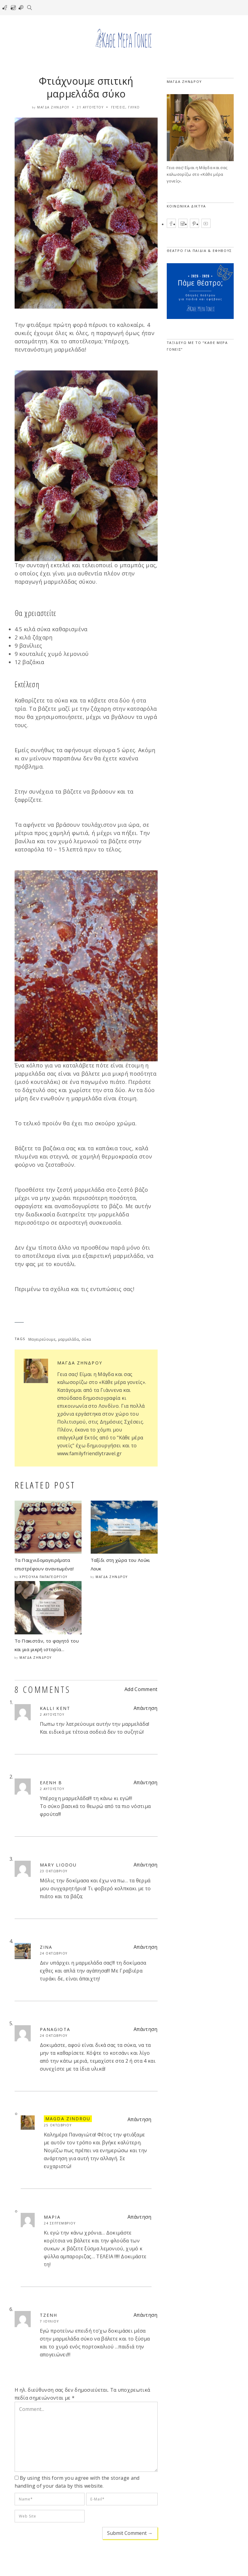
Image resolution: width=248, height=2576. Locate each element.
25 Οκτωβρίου (58, 2125)
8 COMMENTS (43, 1689)
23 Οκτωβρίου (54, 1871)
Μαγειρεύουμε (41, 1339)
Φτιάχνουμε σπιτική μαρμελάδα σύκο (86, 87)
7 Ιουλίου (49, 2321)
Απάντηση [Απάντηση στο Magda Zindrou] (139, 2119)
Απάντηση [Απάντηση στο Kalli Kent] (146, 1708)
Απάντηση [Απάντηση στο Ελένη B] (146, 1782)
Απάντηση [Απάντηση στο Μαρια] (139, 2216)
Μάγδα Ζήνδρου (53, 107)
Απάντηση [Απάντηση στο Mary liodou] (146, 1864)
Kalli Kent (55, 1708)
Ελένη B (51, 1782)
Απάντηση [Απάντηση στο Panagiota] (146, 2029)
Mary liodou (58, 1865)
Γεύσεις (118, 107)
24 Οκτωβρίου (54, 1953)
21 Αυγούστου (90, 107)
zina (46, 1947)
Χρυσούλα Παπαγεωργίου (43, 1577)
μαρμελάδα (68, 1339)
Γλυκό (134, 107)
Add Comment (141, 1689)
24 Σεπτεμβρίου (59, 2223)
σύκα (86, 1339)
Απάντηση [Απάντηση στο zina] (146, 1947)
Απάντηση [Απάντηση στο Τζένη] (146, 2315)
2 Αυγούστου (52, 1714)
